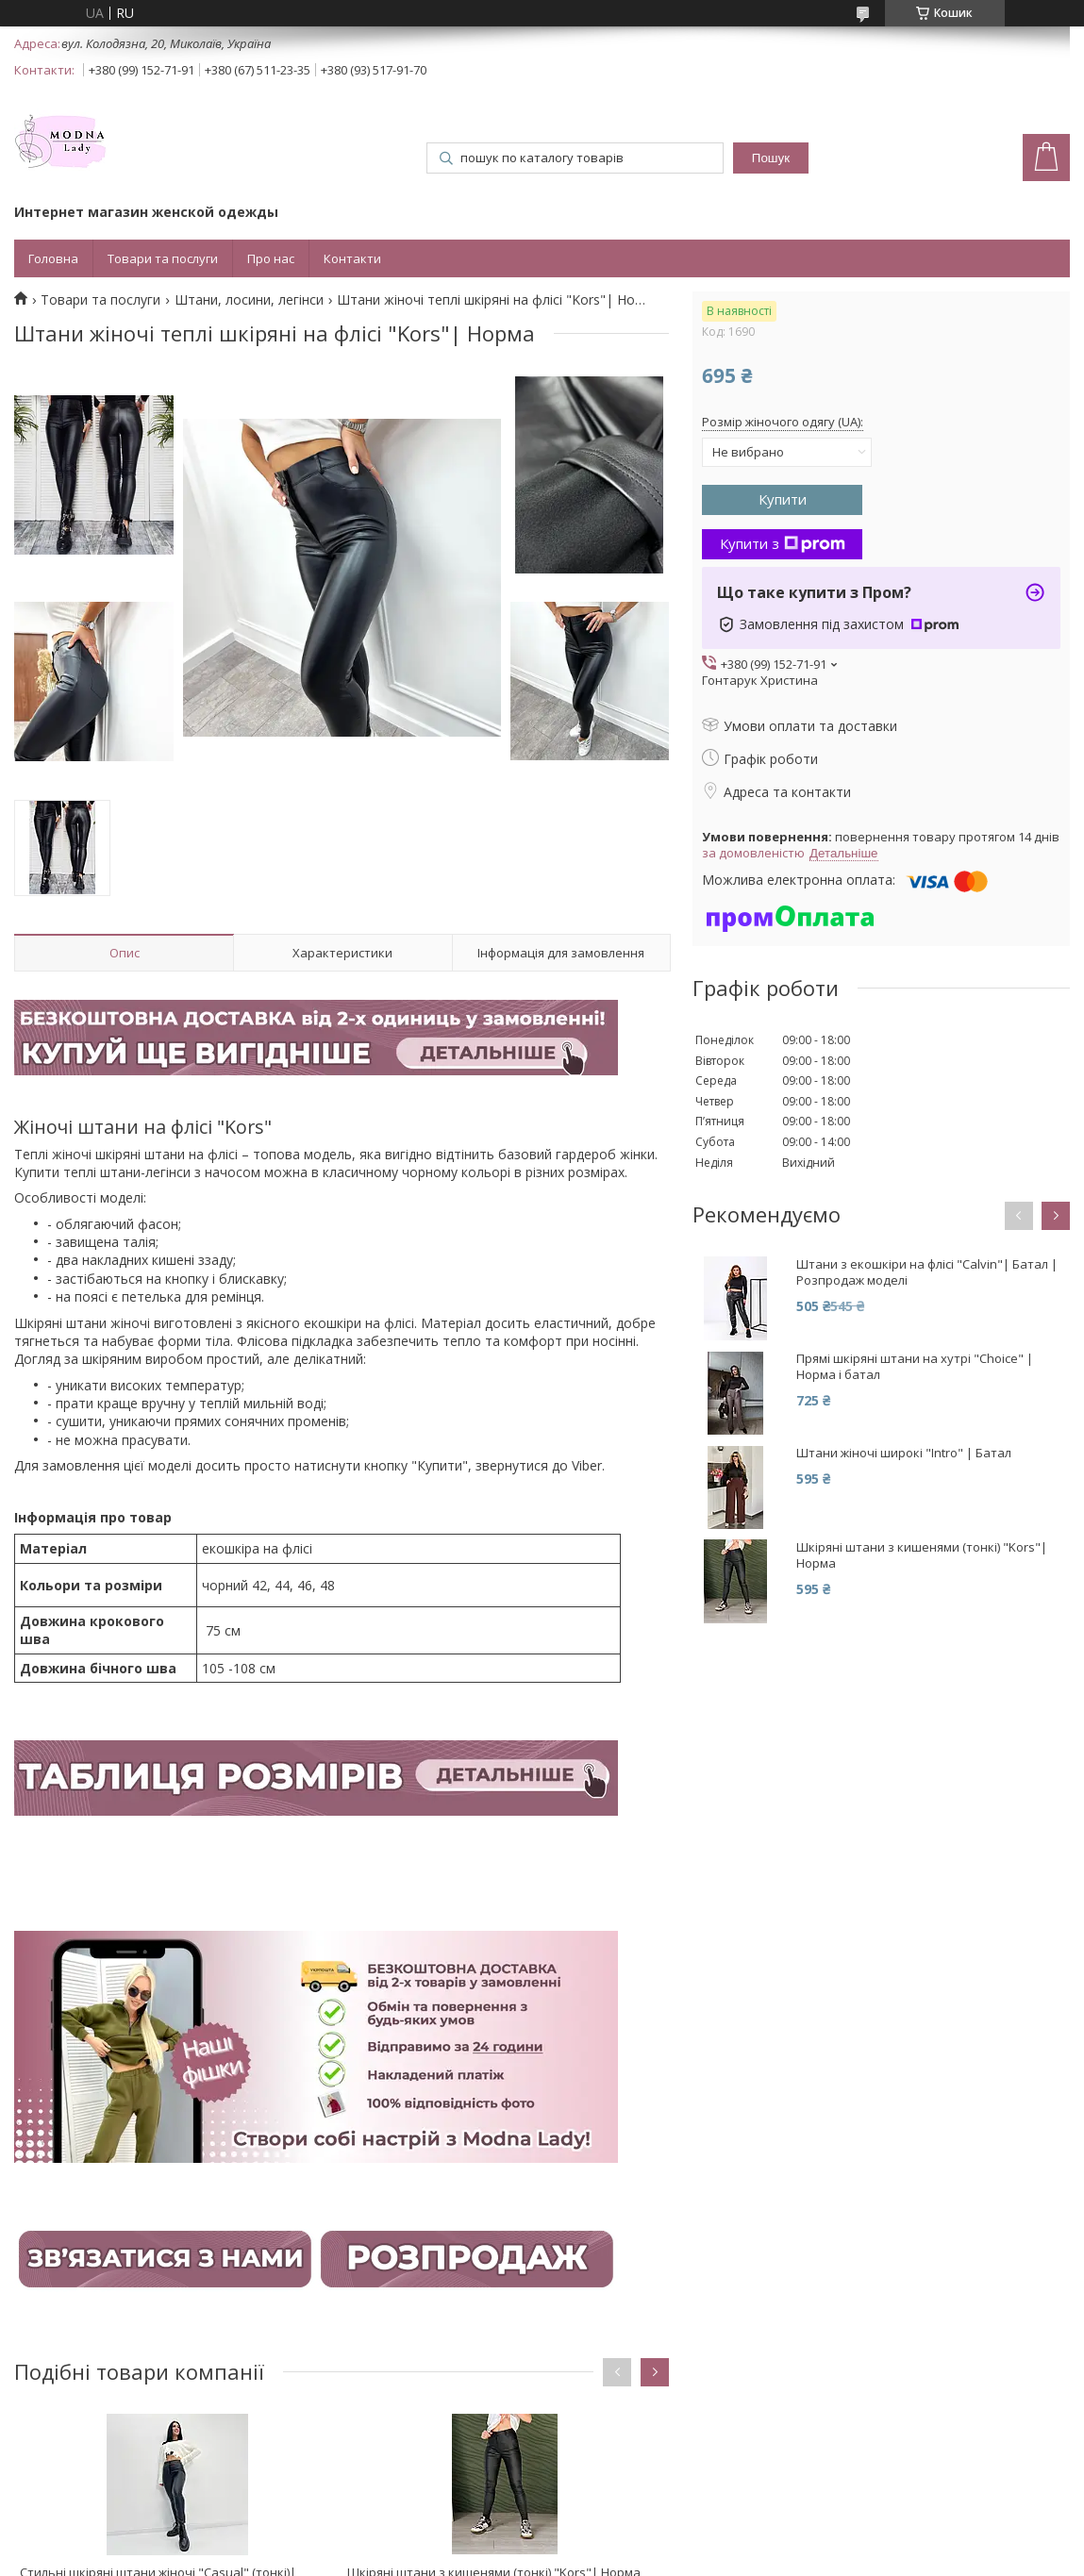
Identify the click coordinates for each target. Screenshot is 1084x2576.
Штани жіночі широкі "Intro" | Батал (903, 1453)
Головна (53, 258)
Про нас (270, 258)
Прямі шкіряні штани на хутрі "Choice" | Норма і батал (914, 1367)
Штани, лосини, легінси (249, 299)
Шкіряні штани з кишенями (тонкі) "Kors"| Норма (921, 1555)
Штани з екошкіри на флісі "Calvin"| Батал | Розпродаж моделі (927, 1272)
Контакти (352, 258)
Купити (783, 499)
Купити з (782, 543)
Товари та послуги (163, 258)
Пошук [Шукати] (771, 158)
